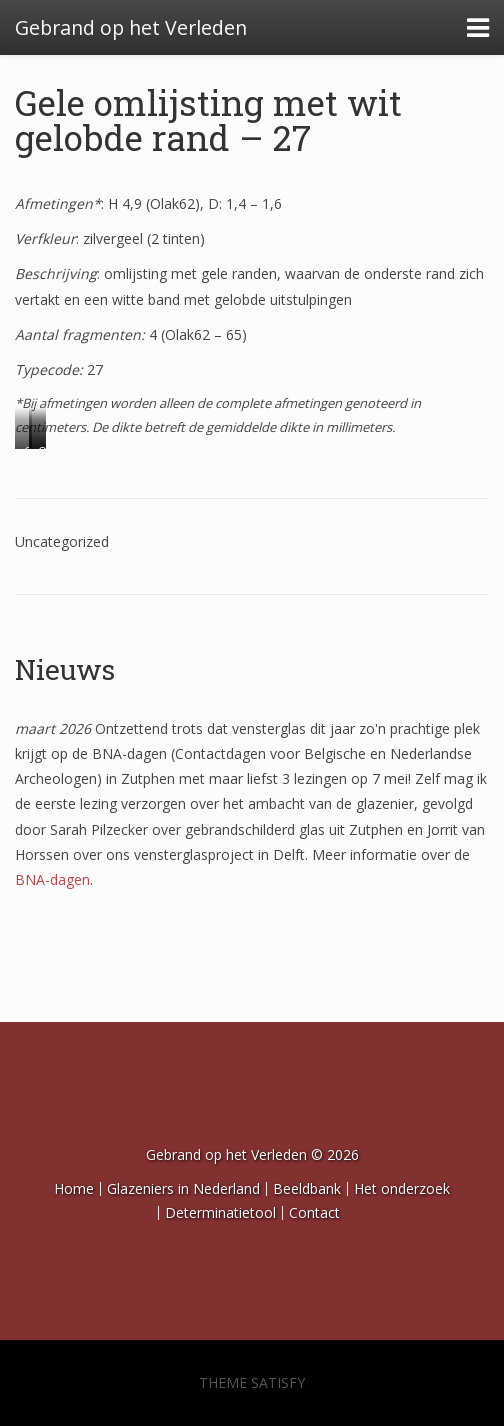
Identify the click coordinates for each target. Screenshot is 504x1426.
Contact (314, 1212)
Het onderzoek (402, 1188)
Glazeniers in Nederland (183, 1188)
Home (74, 1188)
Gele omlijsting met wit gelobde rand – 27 (208, 119)
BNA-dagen (52, 879)
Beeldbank (307, 1188)
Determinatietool (220, 1212)
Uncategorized (62, 541)
